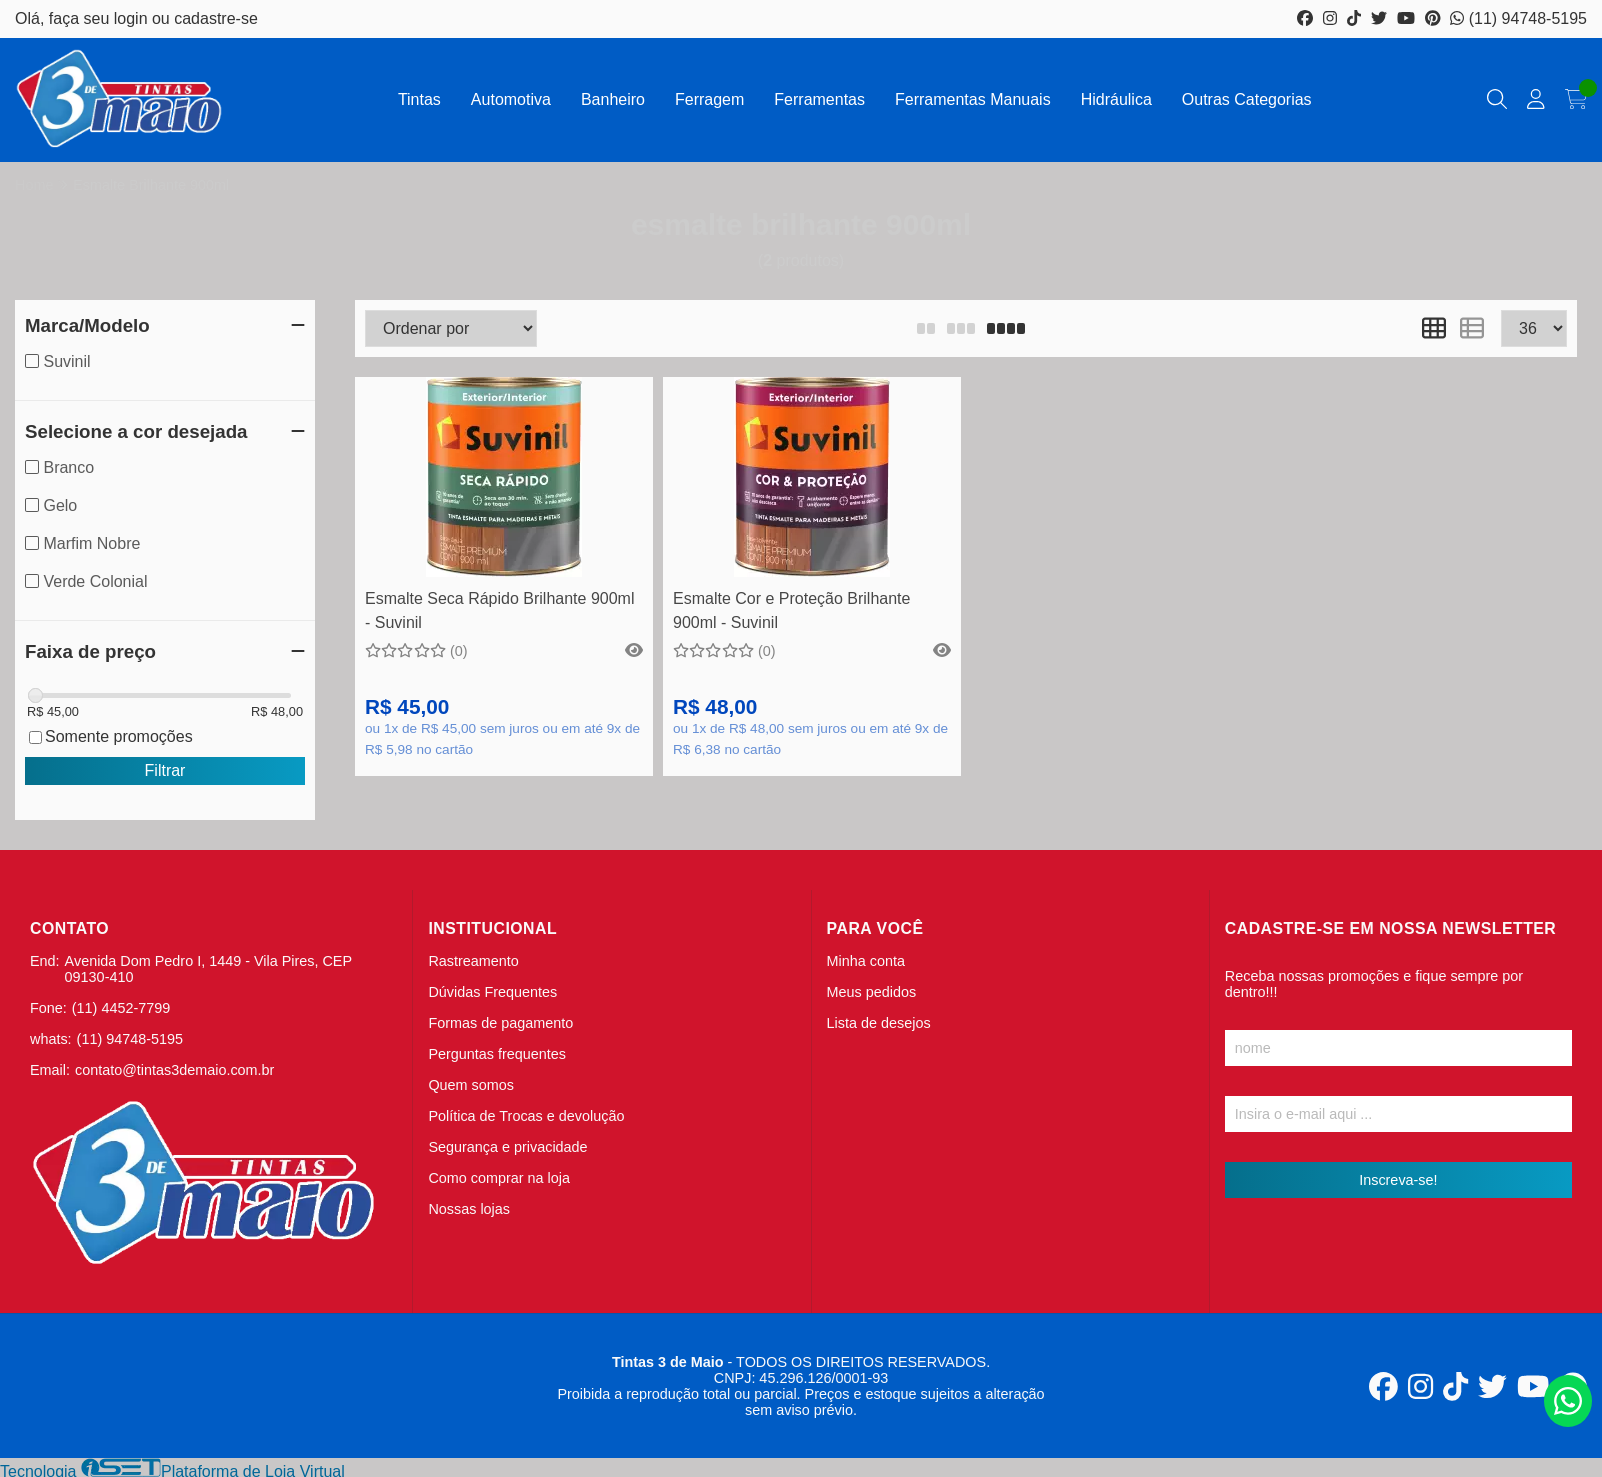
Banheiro (613, 99)
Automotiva (511, 99)
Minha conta (866, 961)
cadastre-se (216, 18)
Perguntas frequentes (497, 1054)
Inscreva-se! (1398, 1180)
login (133, 18)
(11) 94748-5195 (1518, 18)
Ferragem (709, 99)
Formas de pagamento (500, 1023)
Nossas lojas (469, 1209)
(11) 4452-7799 (121, 1008)
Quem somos (471, 1085)
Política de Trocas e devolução (526, 1116)
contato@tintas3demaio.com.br (174, 1070)
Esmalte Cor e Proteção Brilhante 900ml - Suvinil (791, 610)
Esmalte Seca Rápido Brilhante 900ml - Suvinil (499, 610)
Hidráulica (1116, 99)
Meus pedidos (872, 992)
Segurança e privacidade (507, 1147)
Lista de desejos (879, 1023)
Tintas (419, 99)
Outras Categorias (1247, 99)
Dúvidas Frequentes (492, 992)
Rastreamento (473, 961)
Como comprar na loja (499, 1178)
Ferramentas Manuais (973, 99)
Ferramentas (819, 99)
